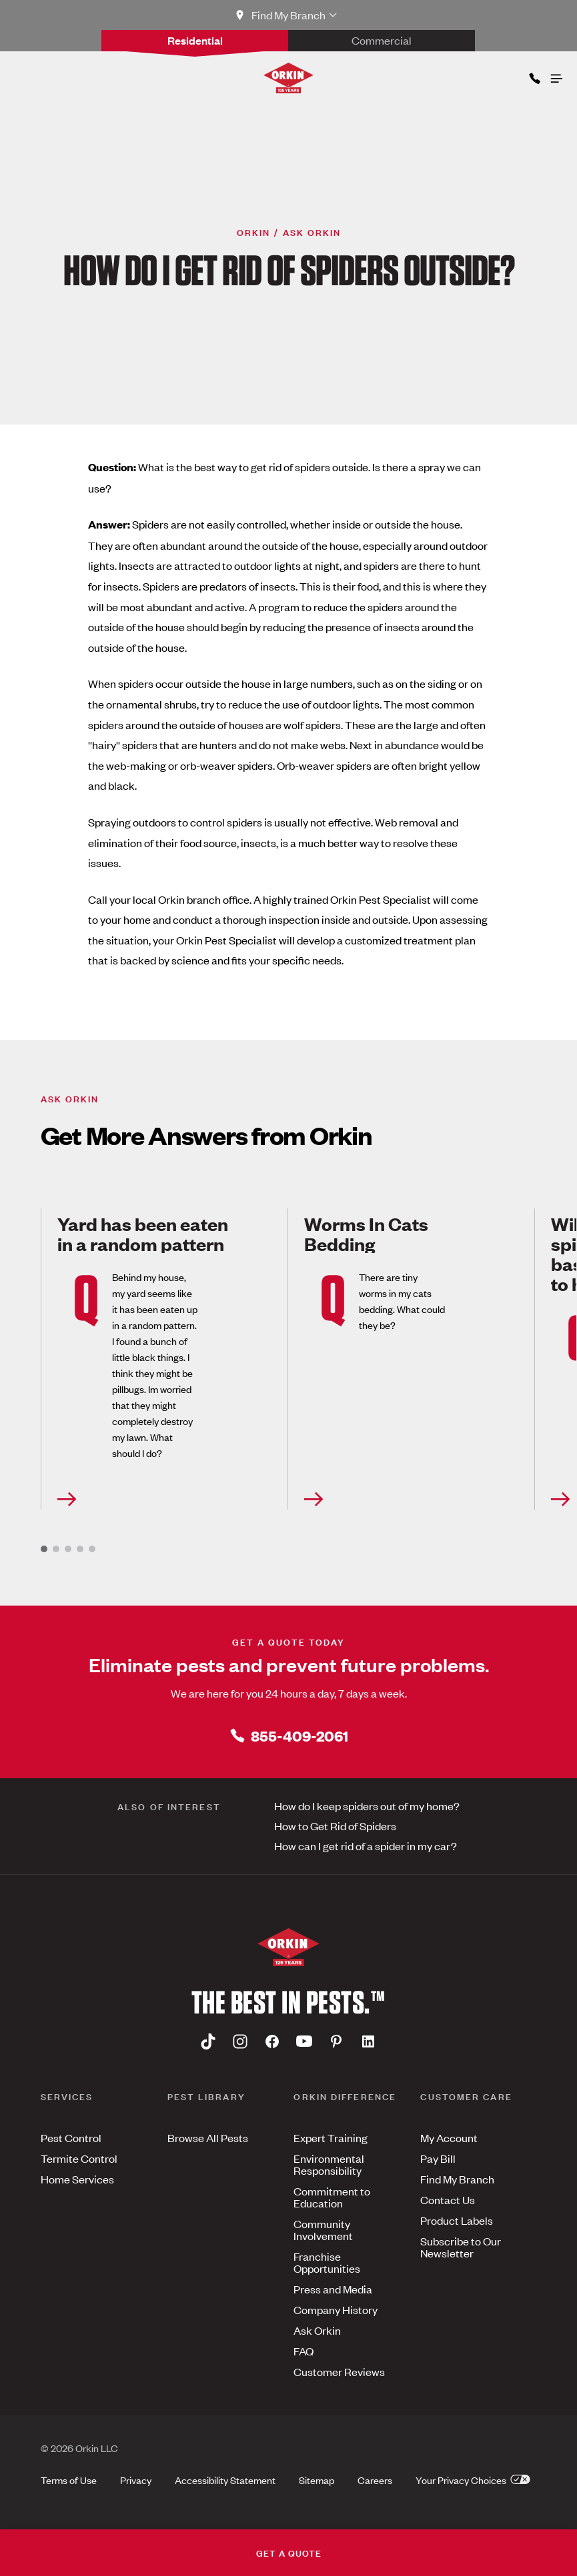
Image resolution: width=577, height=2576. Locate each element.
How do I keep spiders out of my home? (367, 1805)
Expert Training (331, 2137)
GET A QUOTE (289, 2552)
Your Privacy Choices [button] (473, 2480)
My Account (449, 2137)
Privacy (135, 2480)
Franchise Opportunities (327, 2262)
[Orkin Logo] (288, 78)
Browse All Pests (207, 2137)
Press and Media (333, 2288)
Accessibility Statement (225, 2480)
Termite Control (79, 2158)
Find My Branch (457, 2178)
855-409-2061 (288, 1735)
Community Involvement (323, 2229)
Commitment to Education (332, 2196)
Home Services (77, 2178)
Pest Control (71, 2137)
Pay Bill (438, 2158)
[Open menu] (555, 75)
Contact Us (447, 2199)
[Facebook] (272, 2041)
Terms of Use (69, 2480)
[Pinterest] (336, 2041)
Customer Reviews (339, 2371)
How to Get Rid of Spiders (335, 1825)
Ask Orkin (317, 2330)
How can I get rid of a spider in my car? (365, 1845)
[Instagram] (240, 2041)
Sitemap (316, 2480)
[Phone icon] (534, 76)
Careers (375, 2480)
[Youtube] (304, 2041)
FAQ (304, 2350)
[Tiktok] (208, 2041)
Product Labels (456, 2220)
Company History (336, 2309)
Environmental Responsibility (329, 2164)
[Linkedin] (368, 2041)
